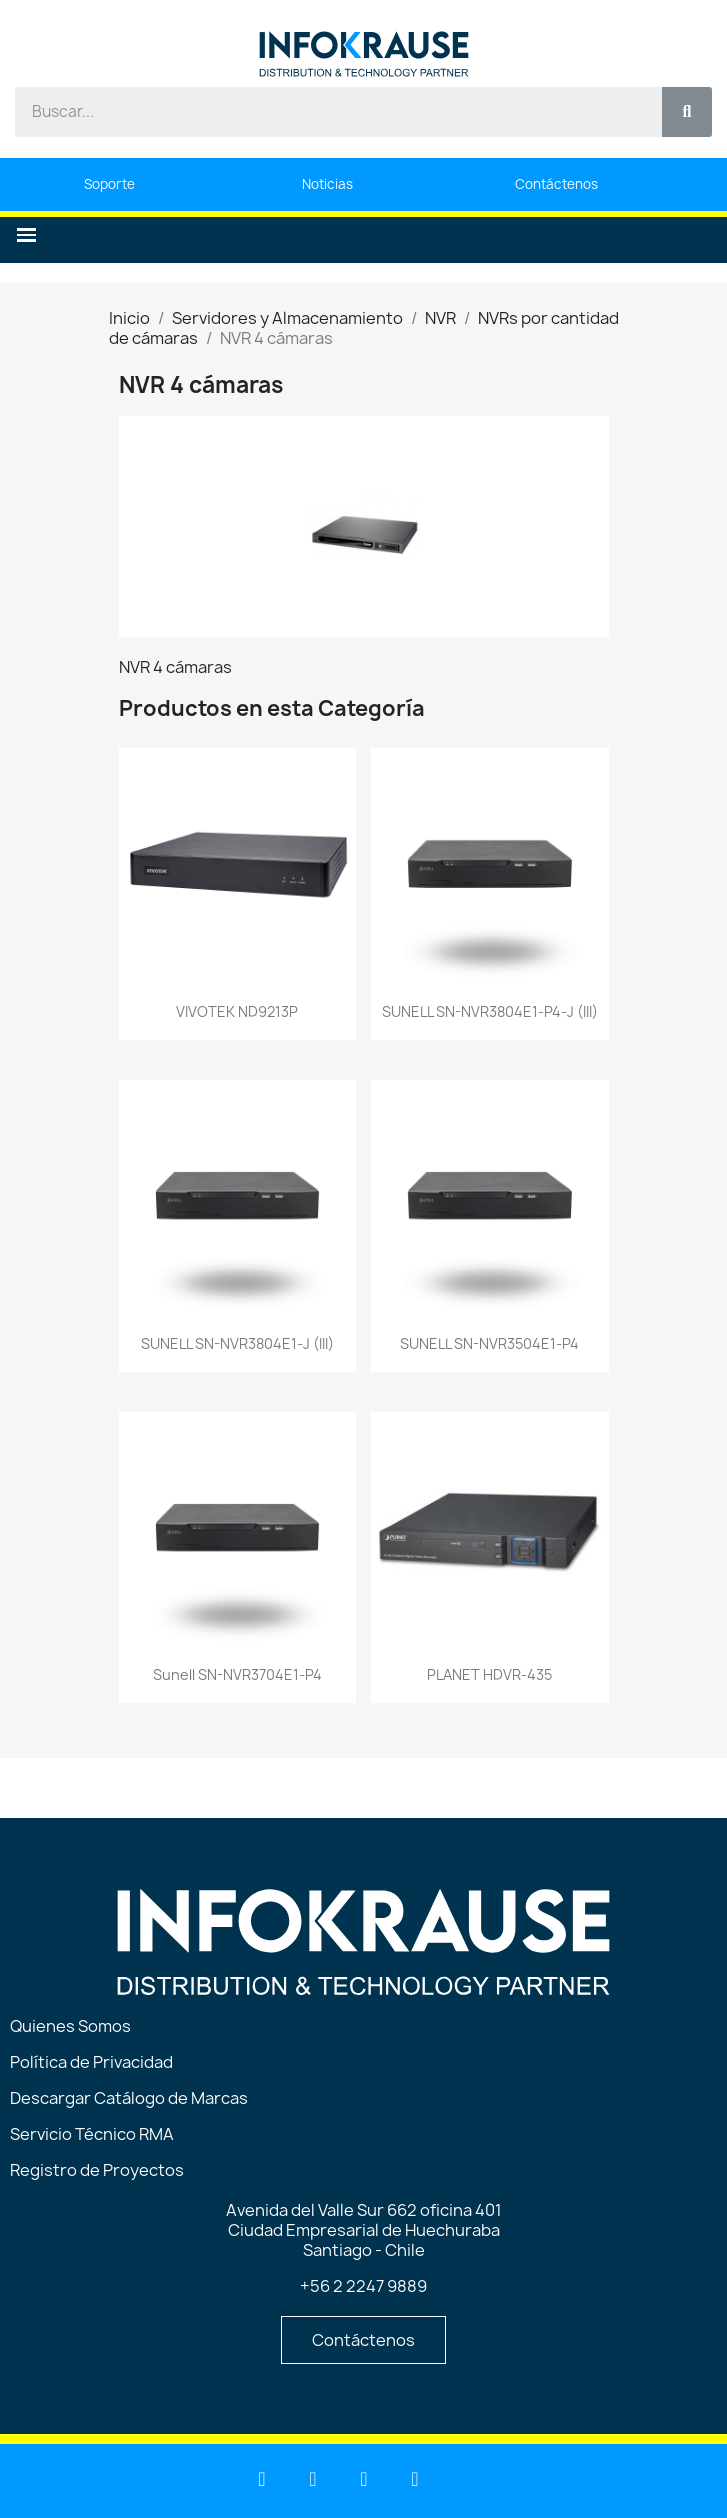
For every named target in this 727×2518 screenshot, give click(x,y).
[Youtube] (313, 2479)
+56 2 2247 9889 (363, 2286)
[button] (26, 235)
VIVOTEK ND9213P (237, 1011)
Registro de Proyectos (97, 2170)
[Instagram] (415, 2479)
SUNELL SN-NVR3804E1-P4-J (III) (490, 1011)
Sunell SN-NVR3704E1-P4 (237, 1674)
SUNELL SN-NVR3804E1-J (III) (237, 1343)
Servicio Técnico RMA (92, 2134)
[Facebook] (364, 2479)
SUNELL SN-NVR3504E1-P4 (489, 1343)
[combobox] (327, 112)
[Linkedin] (262, 2479)
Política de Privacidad (91, 2062)
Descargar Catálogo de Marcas (129, 2098)
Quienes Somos (70, 2026)
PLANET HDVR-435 (489, 1674)
